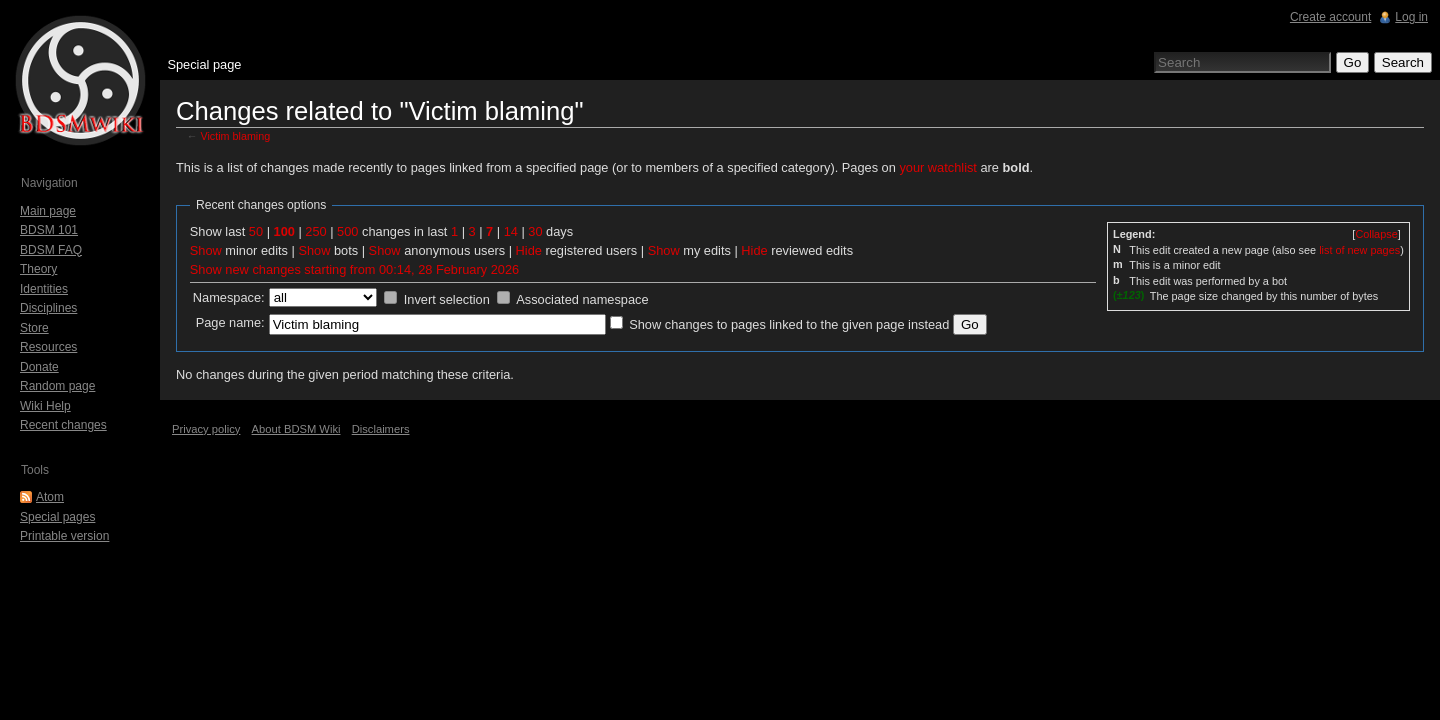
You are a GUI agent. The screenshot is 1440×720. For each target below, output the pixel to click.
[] (1376, 234)
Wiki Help (45, 406)
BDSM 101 (49, 230)
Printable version (64, 536)
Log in (1411, 17)
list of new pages (1359, 250)
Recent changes (63, 425)
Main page (48, 211)
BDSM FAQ (51, 250)
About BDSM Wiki (296, 429)
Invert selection (447, 299)
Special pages (57, 517)
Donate (39, 367)
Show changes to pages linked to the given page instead (789, 324)
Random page (57, 386)
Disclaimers (381, 429)
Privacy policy (206, 429)
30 (535, 231)
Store (34, 328)
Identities (44, 289)
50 (256, 231)
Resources (48, 347)
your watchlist (938, 167)
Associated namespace (582, 299)
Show (206, 250)
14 (511, 231)
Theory (38, 269)
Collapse (1376, 234)
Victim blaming (236, 136)
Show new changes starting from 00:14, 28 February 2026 (354, 269)
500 (347, 231)
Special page (204, 64)
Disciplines (48, 308)
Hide (529, 250)
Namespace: (229, 297)
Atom (50, 497)
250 (315, 231)
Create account (1330, 17)
